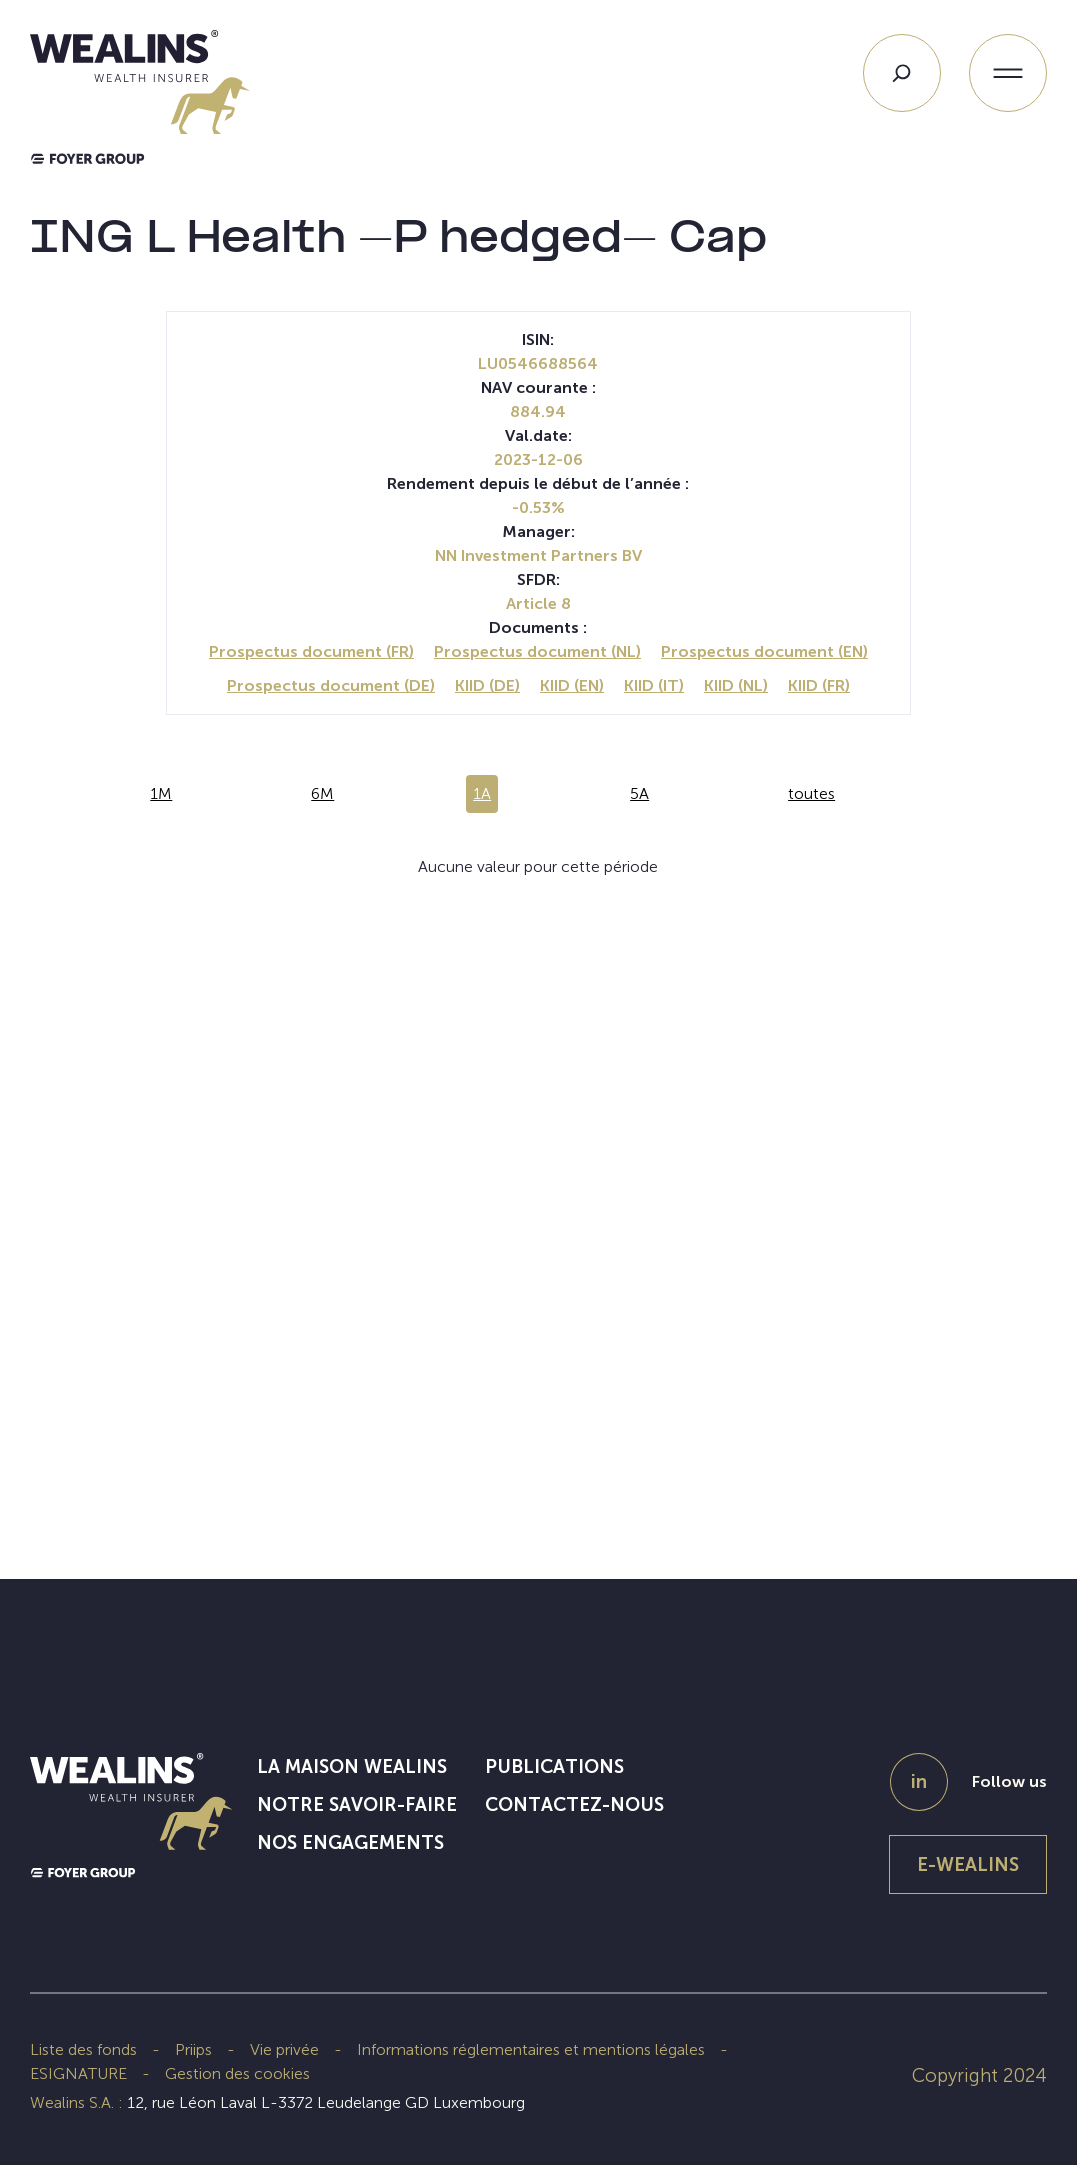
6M (322, 793)
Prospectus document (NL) (537, 651)
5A (639, 793)
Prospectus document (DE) (331, 685)
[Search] (902, 73)
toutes (811, 793)
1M (161, 793)
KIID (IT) (654, 685)
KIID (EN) (572, 685)
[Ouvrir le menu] (1008, 73)
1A (482, 793)
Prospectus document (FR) (311, 651)
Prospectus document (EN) (764, 651)
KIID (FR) (819, 685)
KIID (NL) (736, 685)
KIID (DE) (487, 685)
